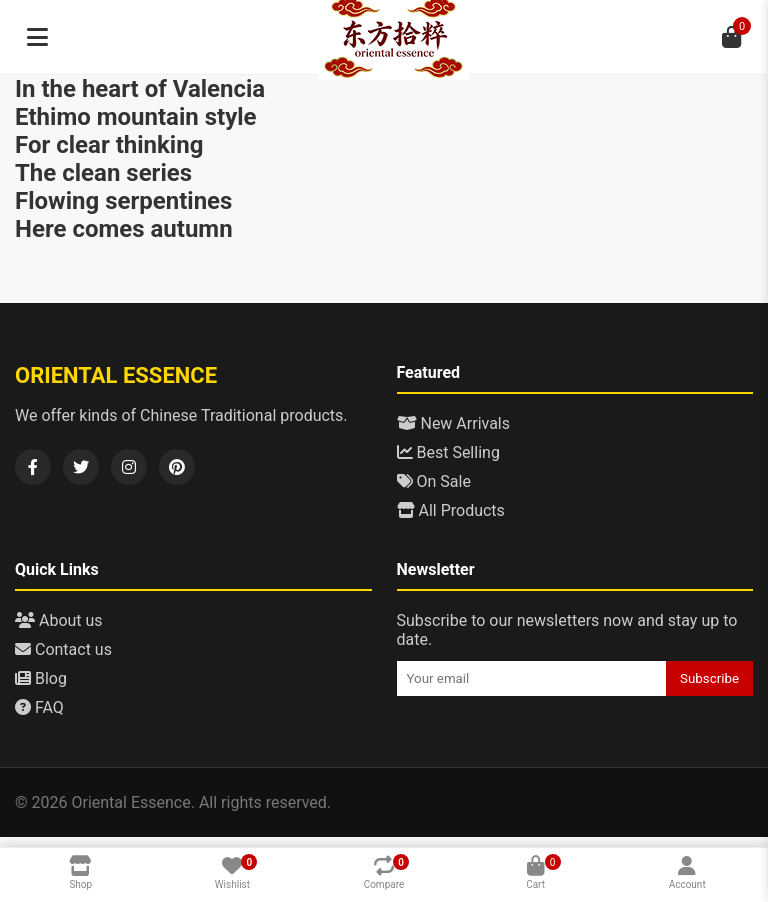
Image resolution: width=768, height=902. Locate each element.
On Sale (434, 481)
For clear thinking (109, 145)
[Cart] (731, 37)
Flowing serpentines (123, 201)
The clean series (103, 173)
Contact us (63, 649)
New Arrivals (454, 423)
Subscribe (709, 678)
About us (59, 620)
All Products (451, 510)
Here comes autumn (124, 229)
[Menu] (37, 37)
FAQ (39, 707)
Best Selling (448, 452)
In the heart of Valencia (140, 89)
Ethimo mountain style (136, 117)
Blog (41, 678)
